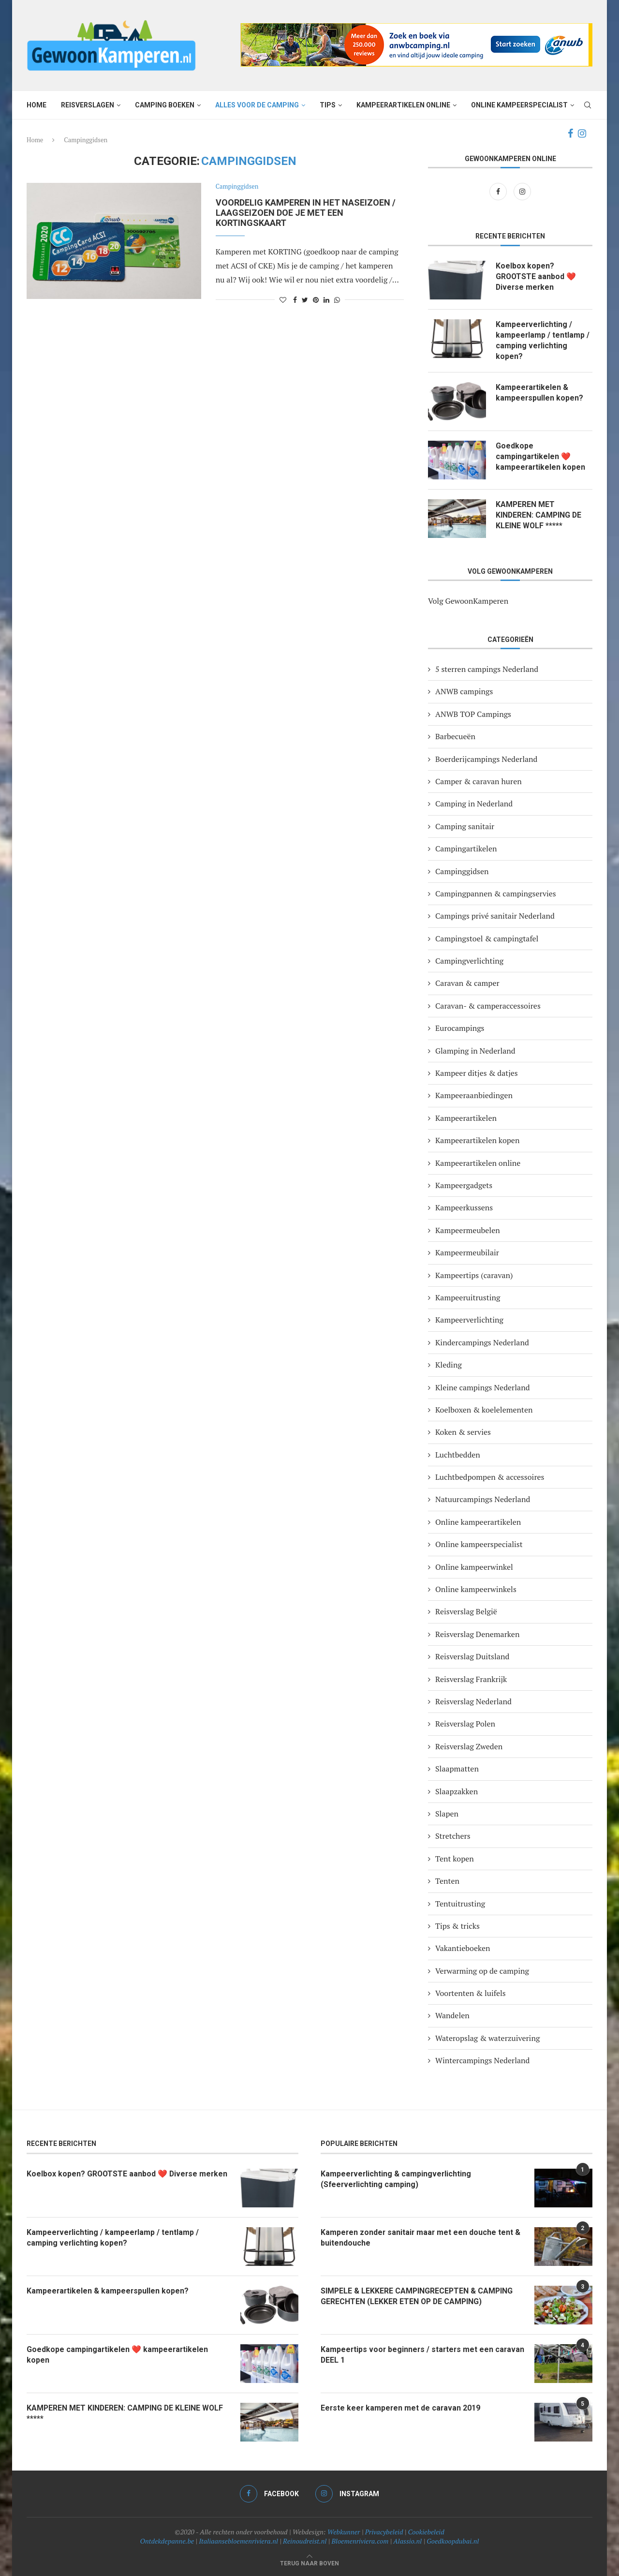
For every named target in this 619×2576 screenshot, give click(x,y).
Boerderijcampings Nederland (486, 759)
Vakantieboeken (462, 1948)
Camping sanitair (464, 826)
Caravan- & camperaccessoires (488, 1005)
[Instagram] (582, 133)
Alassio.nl (407, 2541)
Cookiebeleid (426, 2531)
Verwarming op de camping (482, 1971)
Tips (328, 105)
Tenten (447, 1881)
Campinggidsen (237, 187)
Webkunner (343, 2531)
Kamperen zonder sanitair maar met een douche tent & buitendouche (421, 2238)
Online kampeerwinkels (475, 1589)
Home (36, 105)
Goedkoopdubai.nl (453, 2541)
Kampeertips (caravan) (474, 1275)
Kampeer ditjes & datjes (476, 1073)
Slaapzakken (456, 1791)
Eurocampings (460, 1028)
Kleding (448, 1365)
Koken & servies (463, 1432)
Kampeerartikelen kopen (477, 1140)
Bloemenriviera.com (360, 2541)
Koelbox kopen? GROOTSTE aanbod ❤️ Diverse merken (536, 276)
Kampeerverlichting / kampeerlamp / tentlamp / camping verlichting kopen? (543, 340)
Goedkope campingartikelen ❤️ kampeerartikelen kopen (541, 456)
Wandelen (452, 2015)
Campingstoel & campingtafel (486, 938)
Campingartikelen (466, 849)
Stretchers (453, 1836)
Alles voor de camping (257, 105)
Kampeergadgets (463, 1185)
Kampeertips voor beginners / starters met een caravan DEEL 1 (408, 2355)
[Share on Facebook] (295, 299)
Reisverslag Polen (465, 1724)
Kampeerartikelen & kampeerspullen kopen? (540, 392)
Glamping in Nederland (475, 1050)
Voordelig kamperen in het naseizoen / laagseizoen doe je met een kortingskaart (306, 212)
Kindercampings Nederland (482, 1342)
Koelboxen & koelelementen (484, 1409)
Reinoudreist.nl (304, 2541)
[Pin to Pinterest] (316, 299)
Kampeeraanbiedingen (474, 1095)
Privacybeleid (384, 2531)
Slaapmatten (457, 1769)
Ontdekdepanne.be (167, 2541)
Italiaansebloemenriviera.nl (238, 2541)
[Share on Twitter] (305, 299)
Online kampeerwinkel (474, 1567)
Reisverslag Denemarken (477, 1634)
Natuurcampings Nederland (482, 1499)
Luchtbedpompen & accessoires (490, 1477)
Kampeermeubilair (467, 1253)
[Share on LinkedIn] (326, 299)
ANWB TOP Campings (473, 714)
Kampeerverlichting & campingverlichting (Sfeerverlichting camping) (396, 2179)
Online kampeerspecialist (519, 105)
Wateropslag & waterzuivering (487, 2038)
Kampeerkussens (464, 1208)
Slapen (446, 1813)
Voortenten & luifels (470, 1993)
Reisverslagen (87, 105)
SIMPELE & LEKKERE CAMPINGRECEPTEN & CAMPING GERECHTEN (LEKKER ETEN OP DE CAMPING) (418, 2296)
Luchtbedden (457, 1454)
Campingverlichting (469, 961)
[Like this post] (283, 299)
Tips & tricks (457, 1926)
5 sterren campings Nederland (486, 669)
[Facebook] (570, 133)
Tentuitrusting (460, 1903)
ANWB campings (464, 691)
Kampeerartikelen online (403, 105)
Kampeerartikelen (466, 1118)
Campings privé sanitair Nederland (495, 916)
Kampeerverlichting (469, 1320)
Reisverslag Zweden (468, 1746)
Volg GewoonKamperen (468, 601)
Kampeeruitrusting (467, 1297)
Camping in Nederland (474, 804)
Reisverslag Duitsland (472, 1657)
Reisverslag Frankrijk (471, 1679)
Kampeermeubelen (467, 1230)
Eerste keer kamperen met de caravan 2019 (401, 2407)
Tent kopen (454, 1858)
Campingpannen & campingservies (495, 893)
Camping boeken (164, 105)
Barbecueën (455, 736)
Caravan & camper (467, 983)
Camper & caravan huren (478, 781)
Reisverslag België (466, 1612)
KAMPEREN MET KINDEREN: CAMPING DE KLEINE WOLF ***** (539, 515)
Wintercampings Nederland (482, 2060)
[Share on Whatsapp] (337, 299)
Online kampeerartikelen (478, 1522)
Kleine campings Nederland (482, 1387)
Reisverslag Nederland (473, 1701)
